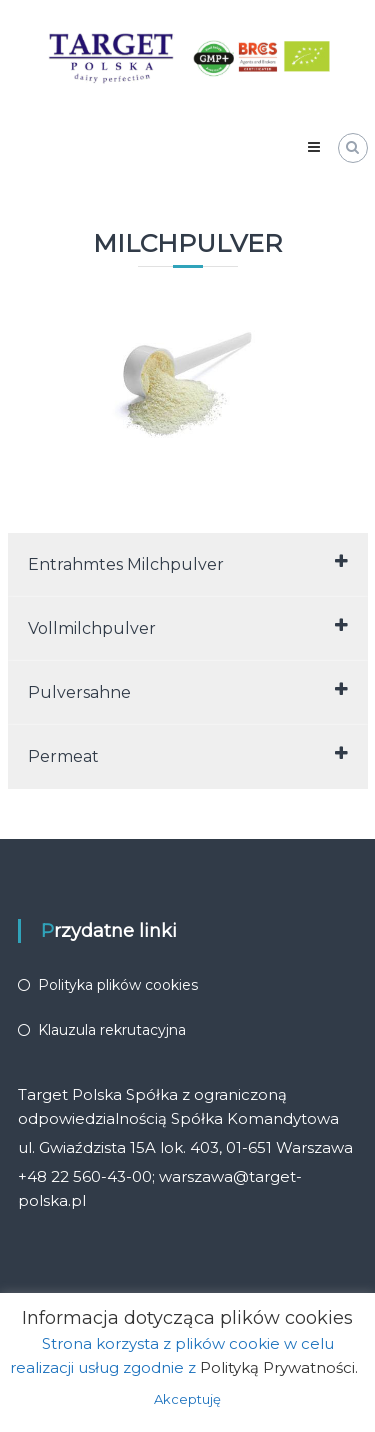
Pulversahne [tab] (188, 691)
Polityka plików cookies (118, 985)
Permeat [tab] (188, 755)
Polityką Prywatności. (279, 1367)
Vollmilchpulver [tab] (188, 627)
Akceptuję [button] (187, 1399)
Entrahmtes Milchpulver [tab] (188, 563)
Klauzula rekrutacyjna (112, 1030)
